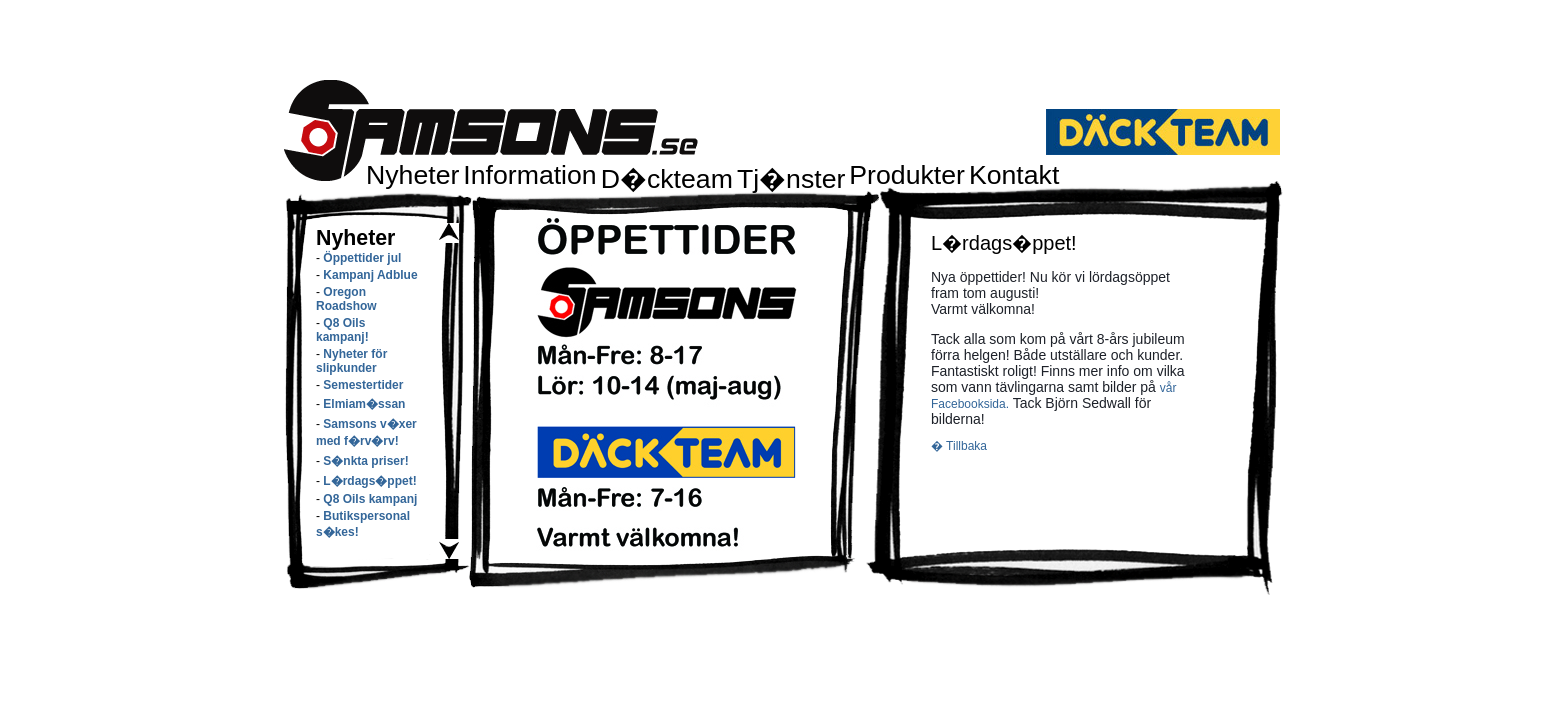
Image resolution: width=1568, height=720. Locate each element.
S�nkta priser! (365, 461)
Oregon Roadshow (346, 299)
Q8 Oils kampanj (370, 499)
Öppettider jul (362, 258)
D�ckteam (667, 179)
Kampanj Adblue (370, 275)
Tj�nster (791, 179)
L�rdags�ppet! (369, 481)
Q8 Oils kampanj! (342, 330)
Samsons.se (491, 130)
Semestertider (363, 385)
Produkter (907, 175)
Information (529, 175)
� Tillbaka (959, 446)
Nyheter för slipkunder (351, 361)
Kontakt (1014, 175)
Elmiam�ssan (364, 404)
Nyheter (412, 175)
